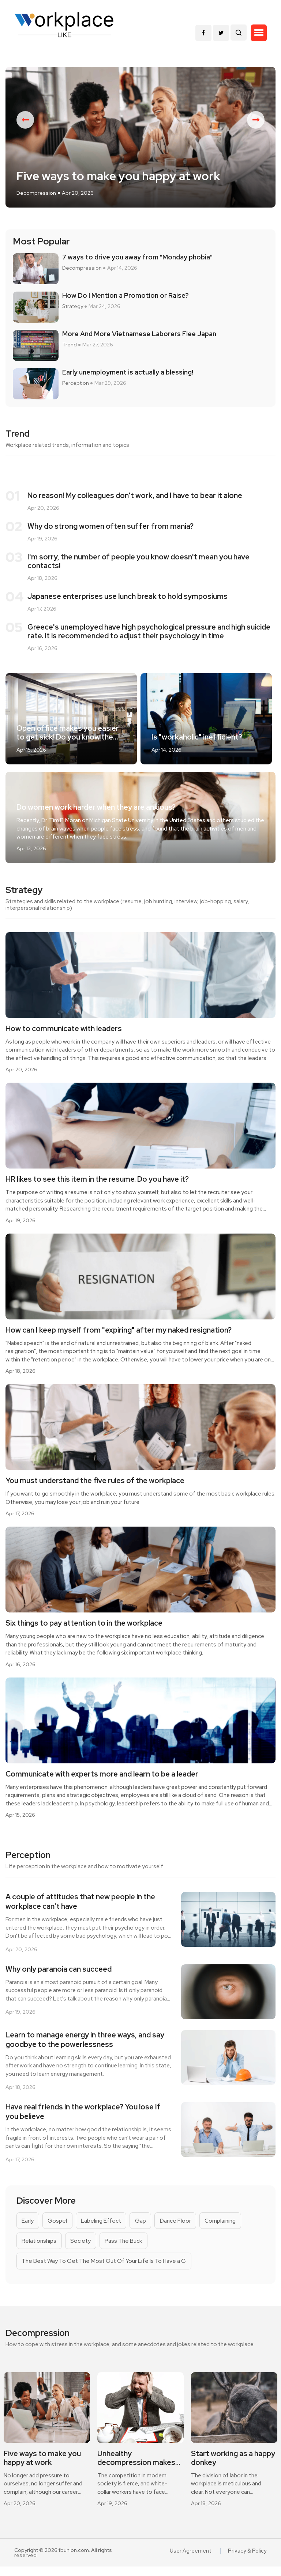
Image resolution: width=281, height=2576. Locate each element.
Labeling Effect (104, 2226)
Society (83, 2247)
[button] (259, 32)
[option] (140, 140)
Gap (145, 2226)
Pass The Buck (127, 2247)
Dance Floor (182, 2226)
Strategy (72, 312)
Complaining (228, 2226)
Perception (75, 388)
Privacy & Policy (248, 2560)
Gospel (58, 2226)
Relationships (40, 2247)
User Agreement (192, 2560)
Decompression (36, 198)
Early (28, 2226)
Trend (69, 350)
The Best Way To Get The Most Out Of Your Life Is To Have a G (107, 2268)
